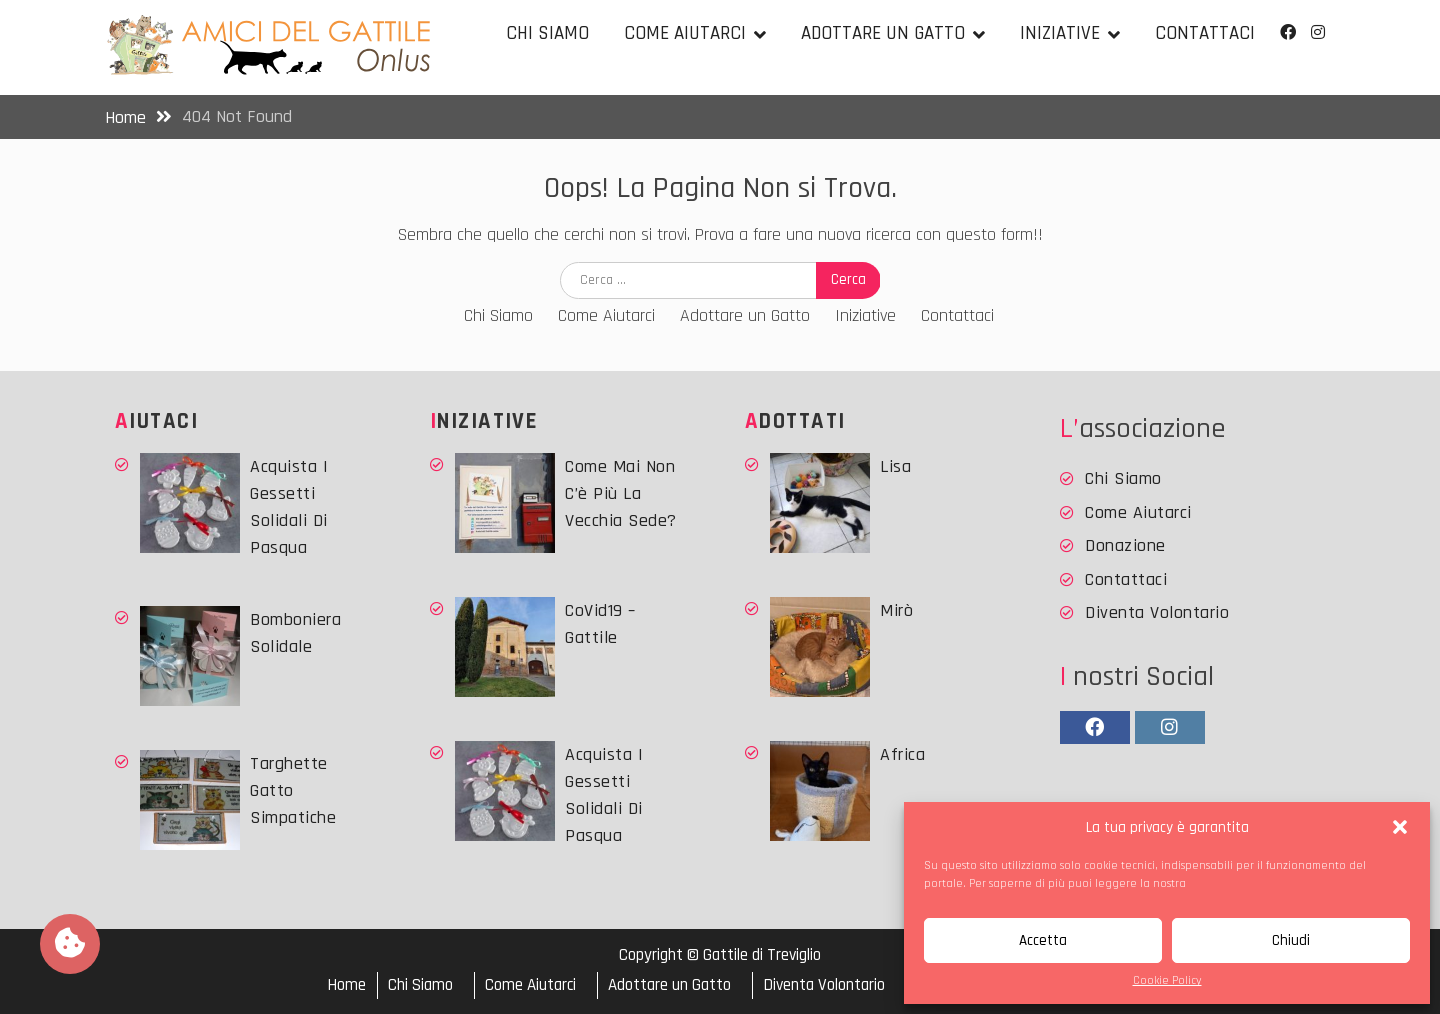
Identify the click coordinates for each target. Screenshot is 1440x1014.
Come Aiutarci (685, 33)
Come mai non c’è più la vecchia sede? (621, 493)
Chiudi (1291, 940)
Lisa (895, 466)
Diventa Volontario (1157, 612)
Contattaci (1205, 33)
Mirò (896, 610)
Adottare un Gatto (883, 33)
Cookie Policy (1167, 980)
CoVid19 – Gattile (600, 624)
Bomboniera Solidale (295, 633)
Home (346, 985)
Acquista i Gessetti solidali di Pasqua (289, 507)
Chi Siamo (547, 33)
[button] (1400, 827)
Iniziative (1060, 33)
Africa (902, 754)
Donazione (1125, 545)
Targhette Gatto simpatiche (293, 790)
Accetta (1043, 940)
